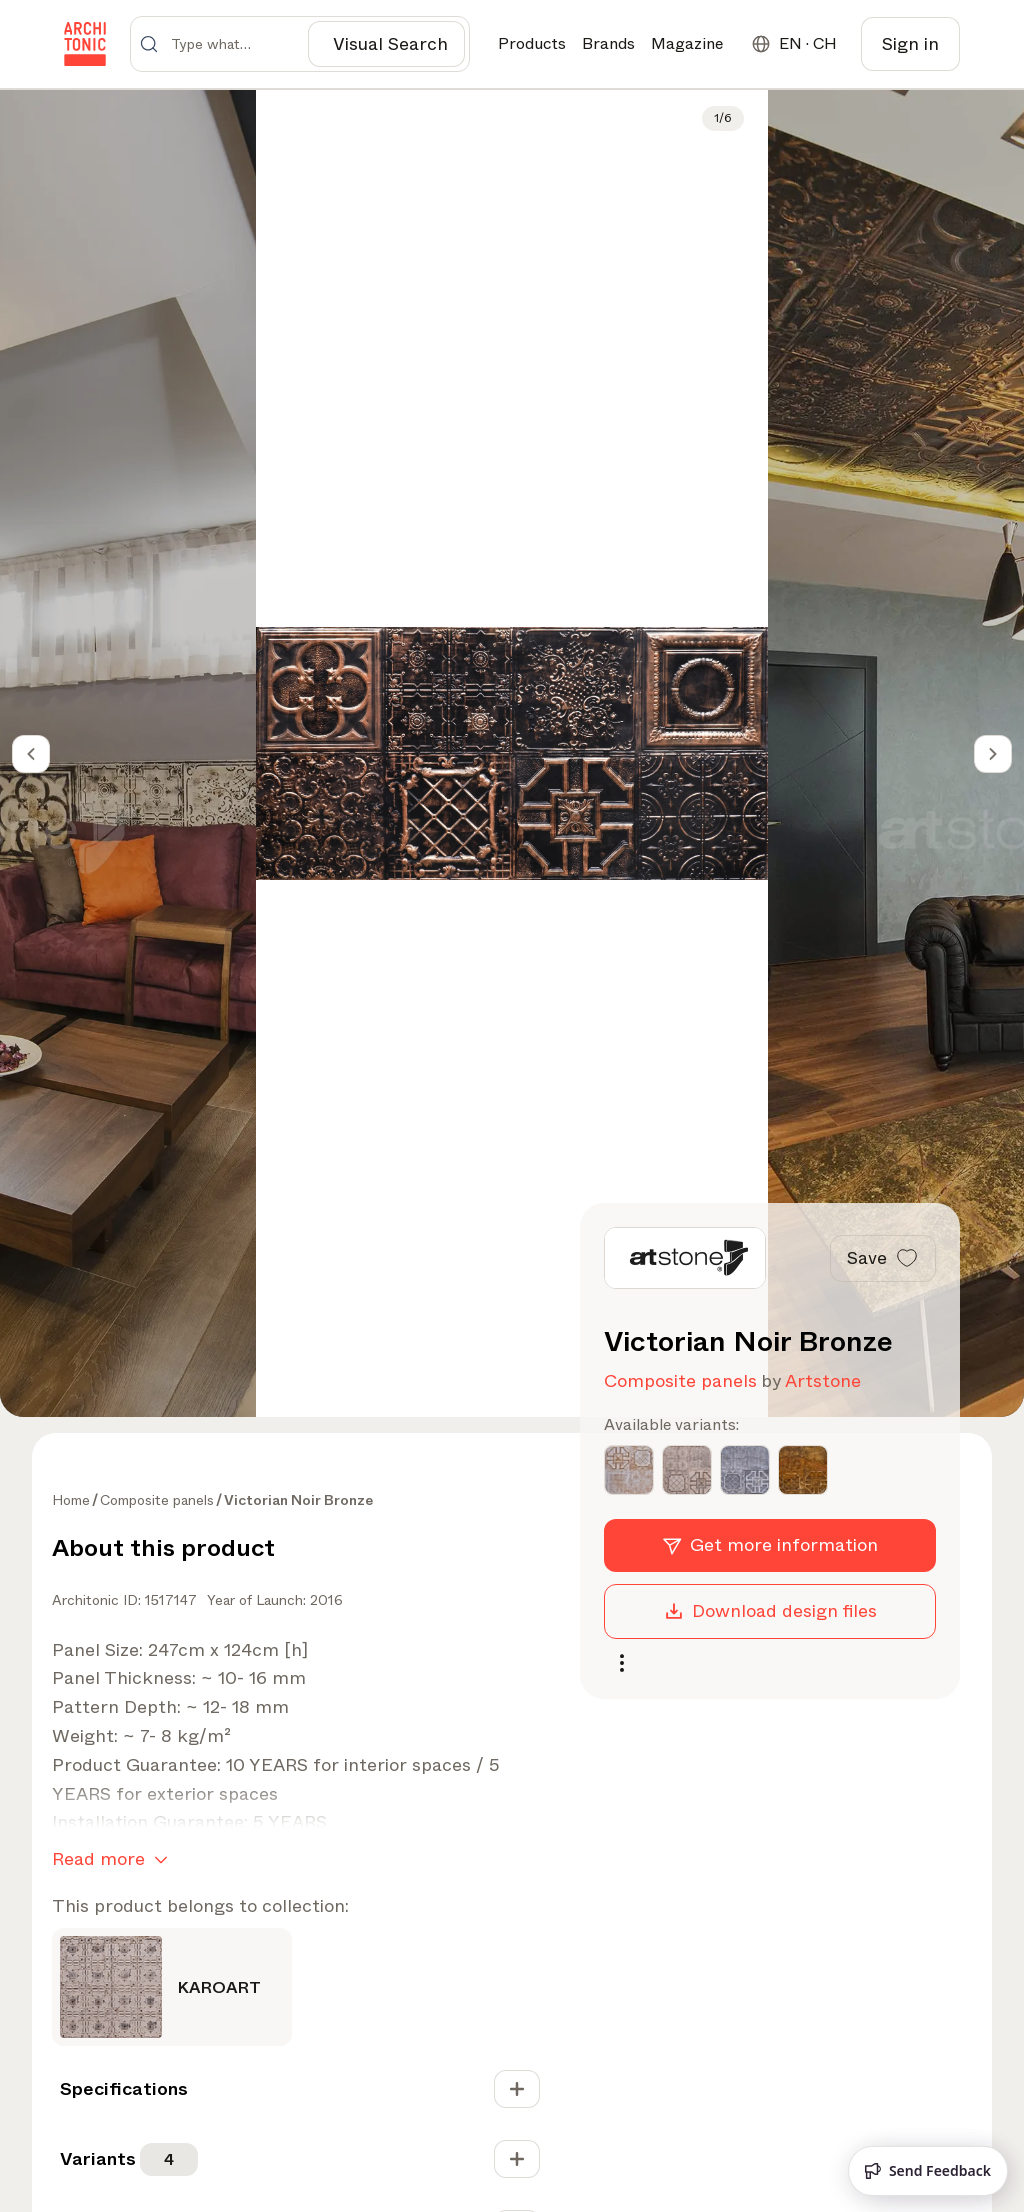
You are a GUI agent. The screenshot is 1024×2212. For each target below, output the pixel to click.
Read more (114, 1860)
